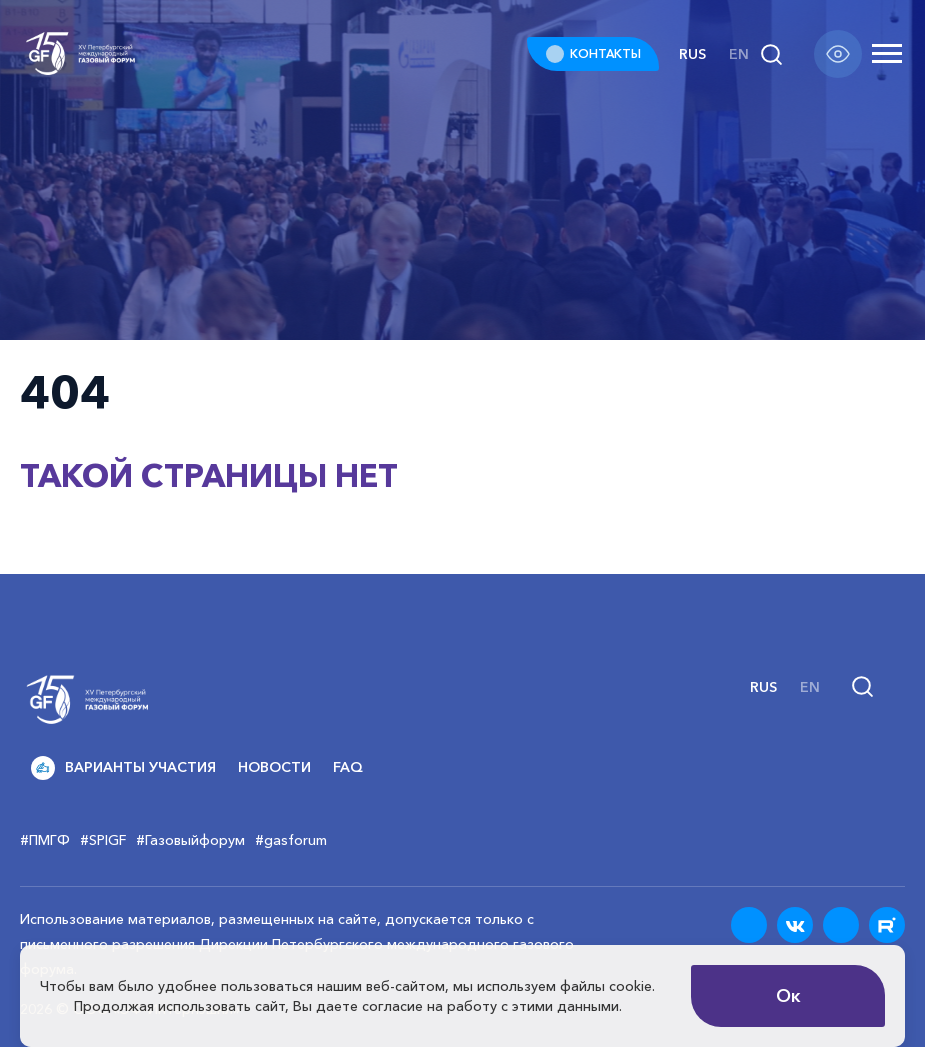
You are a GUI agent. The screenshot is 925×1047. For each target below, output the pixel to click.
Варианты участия (123, 768)
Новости (274, 767)
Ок (788, 996)
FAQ (348, 767)
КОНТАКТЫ (605, 53)
